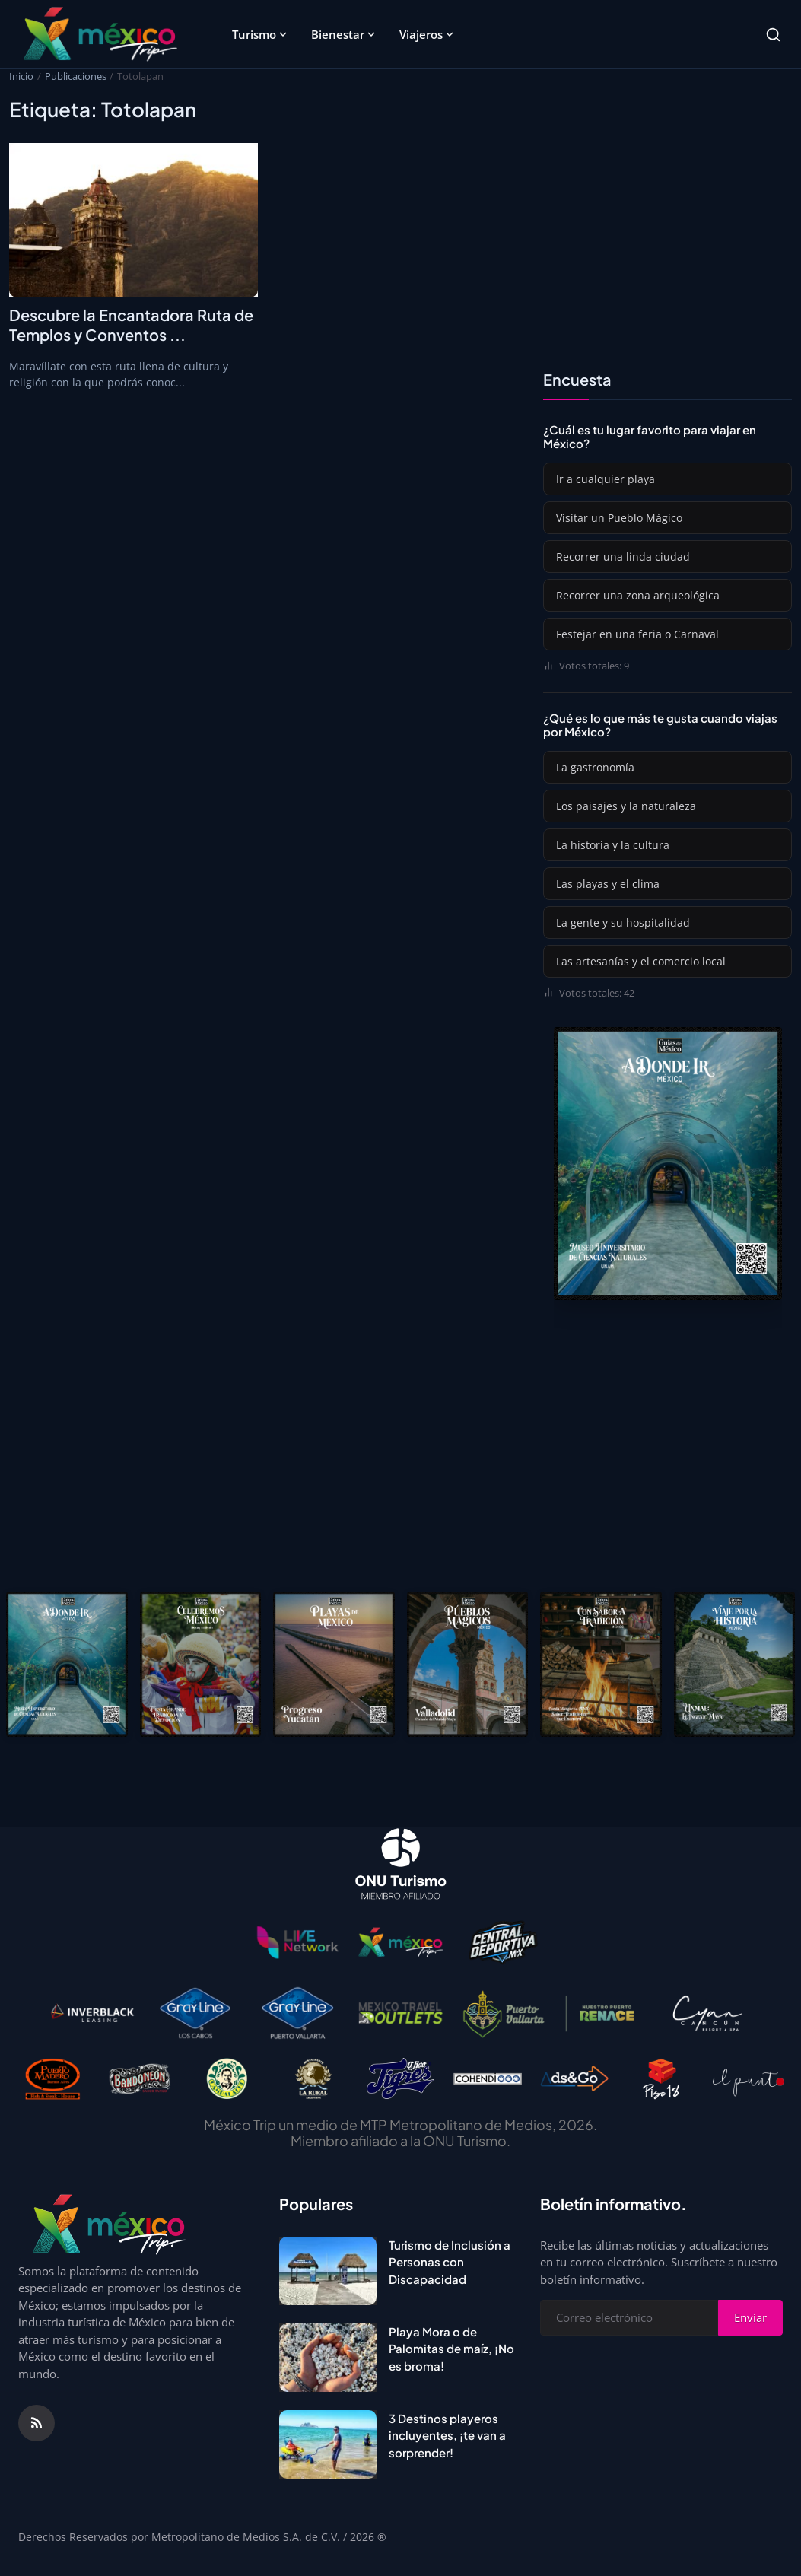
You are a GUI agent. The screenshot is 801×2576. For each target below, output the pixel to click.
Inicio (21, 76)
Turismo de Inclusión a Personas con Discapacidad (449, 2261)
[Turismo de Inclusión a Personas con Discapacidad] (328, 2271)
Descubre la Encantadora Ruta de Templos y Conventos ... (131, 324)
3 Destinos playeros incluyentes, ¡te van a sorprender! (447, 2435)
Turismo (261, 34)
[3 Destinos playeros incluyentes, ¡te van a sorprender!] (328, 2444)
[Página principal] (100, 34)
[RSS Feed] (36, 2423)
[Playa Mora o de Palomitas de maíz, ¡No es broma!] (328, 2357)
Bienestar (344, 34)
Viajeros (427, 34)
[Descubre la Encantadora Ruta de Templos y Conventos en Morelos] (133, 220)
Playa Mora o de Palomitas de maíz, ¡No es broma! (451, 2348)
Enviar (750, 2317)
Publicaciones (75, 76)
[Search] (773, 34)
